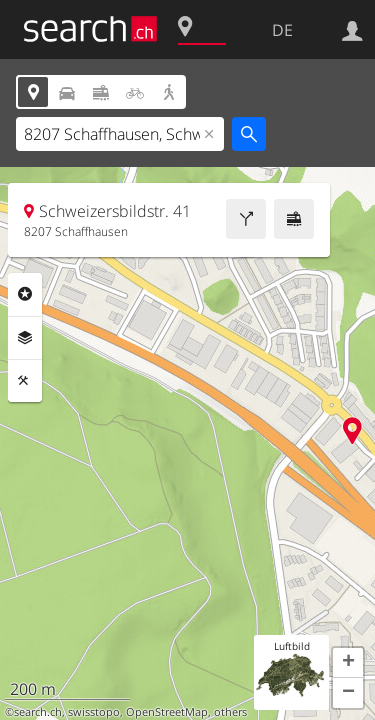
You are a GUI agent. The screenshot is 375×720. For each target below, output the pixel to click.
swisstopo (94, 712)
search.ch (38, 712)
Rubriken (25, 294)
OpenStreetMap (167, 712)
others (230, 712)
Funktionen (25, 381)
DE (282, 30)
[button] (348, 663)
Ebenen (25, 338)
